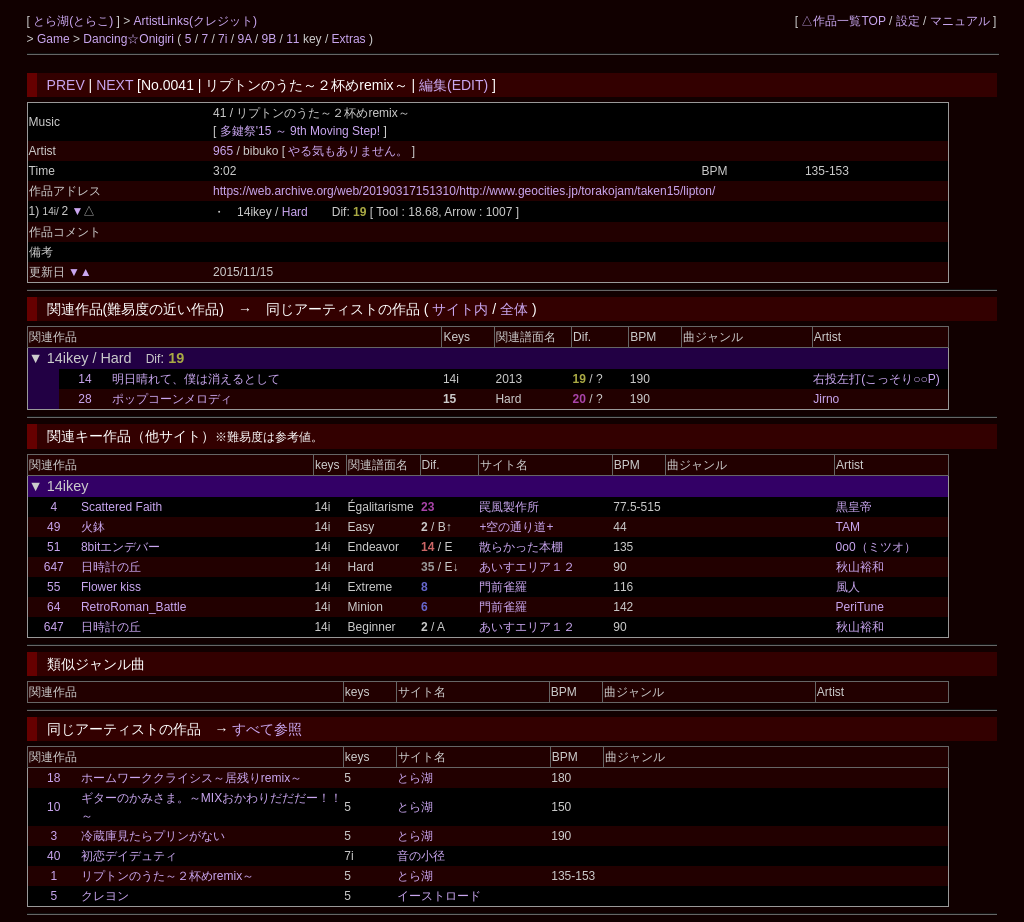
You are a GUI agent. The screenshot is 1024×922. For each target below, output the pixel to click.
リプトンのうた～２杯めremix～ (167, 876)
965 (223, 151)
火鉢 (93, 527)
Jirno (826, 399)
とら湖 (415, 778)
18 (53, 778)
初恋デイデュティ (129, 856)
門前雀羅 (503, 587)
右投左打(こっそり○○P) (876, 379)
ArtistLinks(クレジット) (195, 21)
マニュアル (960, 21)
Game (55, 39)
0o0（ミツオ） (876, 547)
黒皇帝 (854, 507)
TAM (848, 527)
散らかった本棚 (521, 547)
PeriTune (860, 607)
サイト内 (460, 309)
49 (53, 527)
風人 (848, 587)
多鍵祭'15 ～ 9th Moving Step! (300, 131)
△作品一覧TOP (843, 21)
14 (84, 379)
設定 (908, 21)
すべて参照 (267, 729)
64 (53, 607)
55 (53, 587)
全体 (514, 309)
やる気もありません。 (349, 151)
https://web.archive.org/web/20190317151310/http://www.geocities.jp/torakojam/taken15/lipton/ (464, 191)
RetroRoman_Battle (133, 607)
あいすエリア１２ (527, 567)
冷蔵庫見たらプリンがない (153, 836)
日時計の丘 (111, 567)
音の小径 (421, 856)
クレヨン (105, 896)
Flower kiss (111, 587)
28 (84, 399)
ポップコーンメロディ (172, 399)
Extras (349, 39)
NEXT (114, 85)
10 (53, 807)
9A (244, 39)
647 (54, 567)
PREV (66, 85)
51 (53, 547)
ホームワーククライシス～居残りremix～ (191, 778)
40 (53, 856)
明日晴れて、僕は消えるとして (196, 379)
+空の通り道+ (516, 527)
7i (222, 39)
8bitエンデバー (120, 547)
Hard (295, 212)
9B (268, 39)
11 (292, 39)
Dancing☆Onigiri (130, 39)
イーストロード (439, 896)
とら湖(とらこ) (74, 21)
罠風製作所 (509, 507)
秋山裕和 (860, 567)
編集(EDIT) (453, 85)
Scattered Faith (121, 507)
